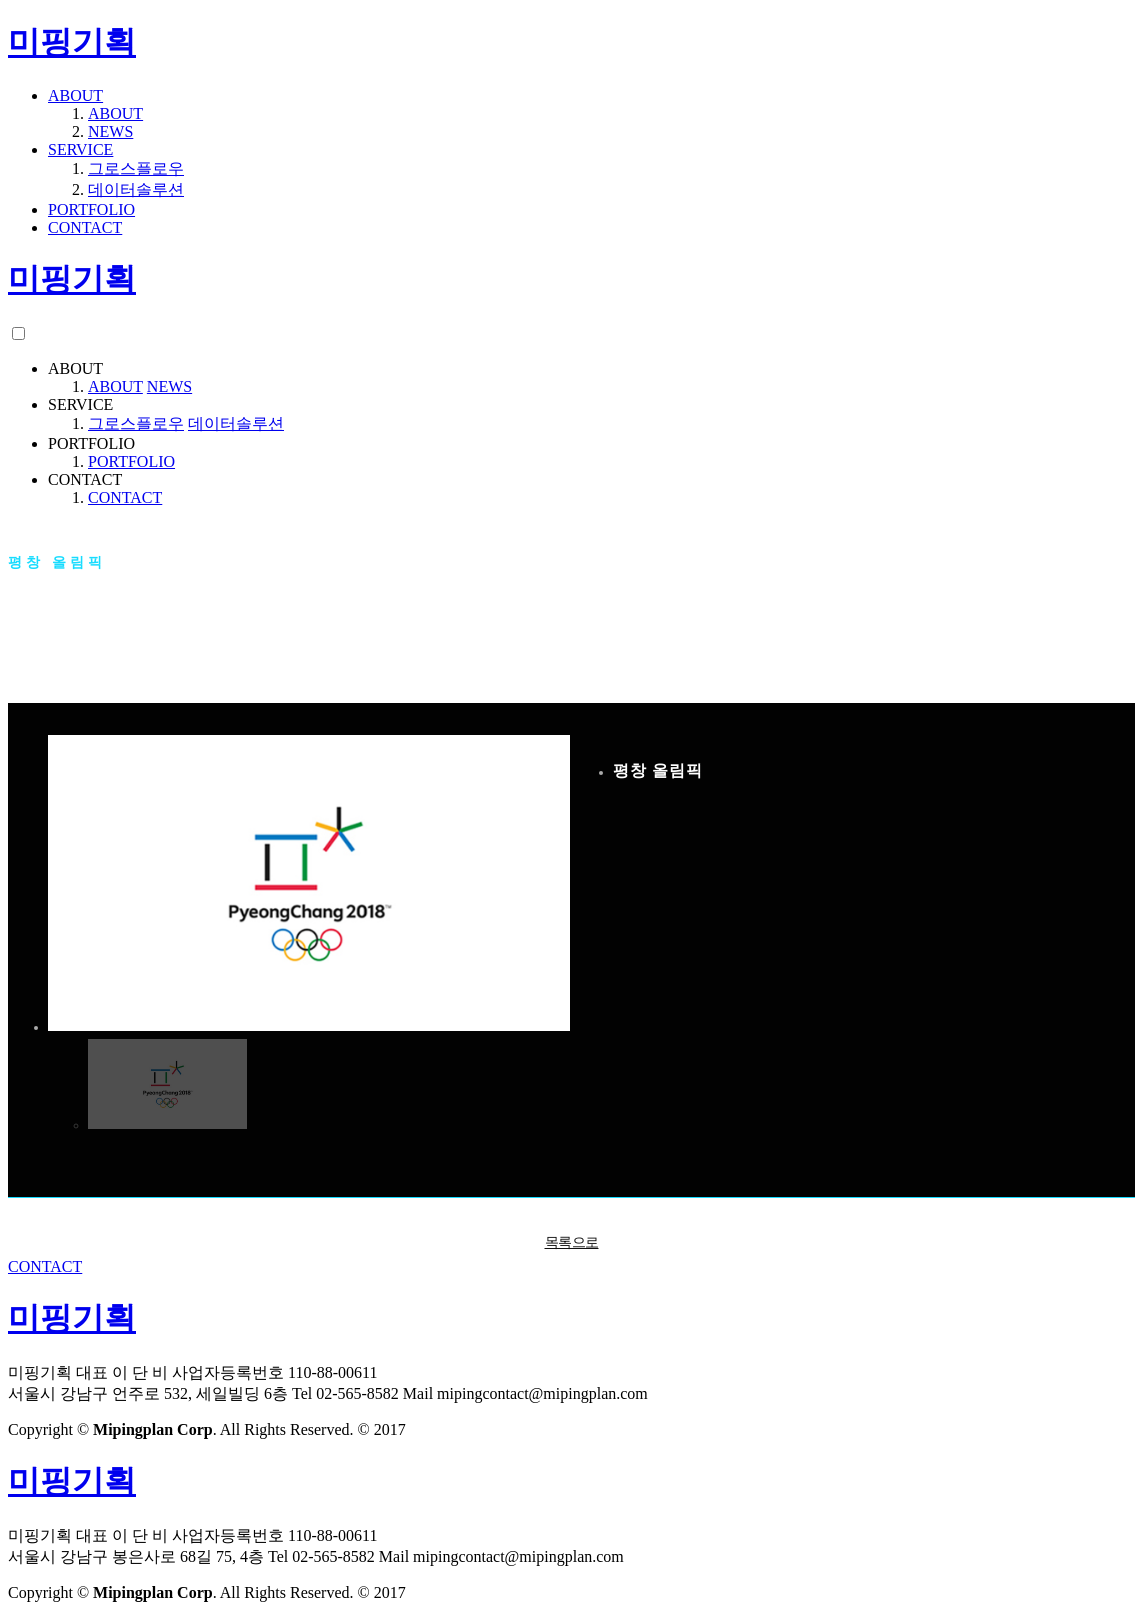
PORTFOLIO (91, 209)
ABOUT (75, 95)
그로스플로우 (136, 168)
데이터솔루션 (136, 189)
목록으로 (572, 1242)
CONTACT (85, 227)
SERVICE (80, 149)
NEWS (110, 131)
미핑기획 (72, 42)
